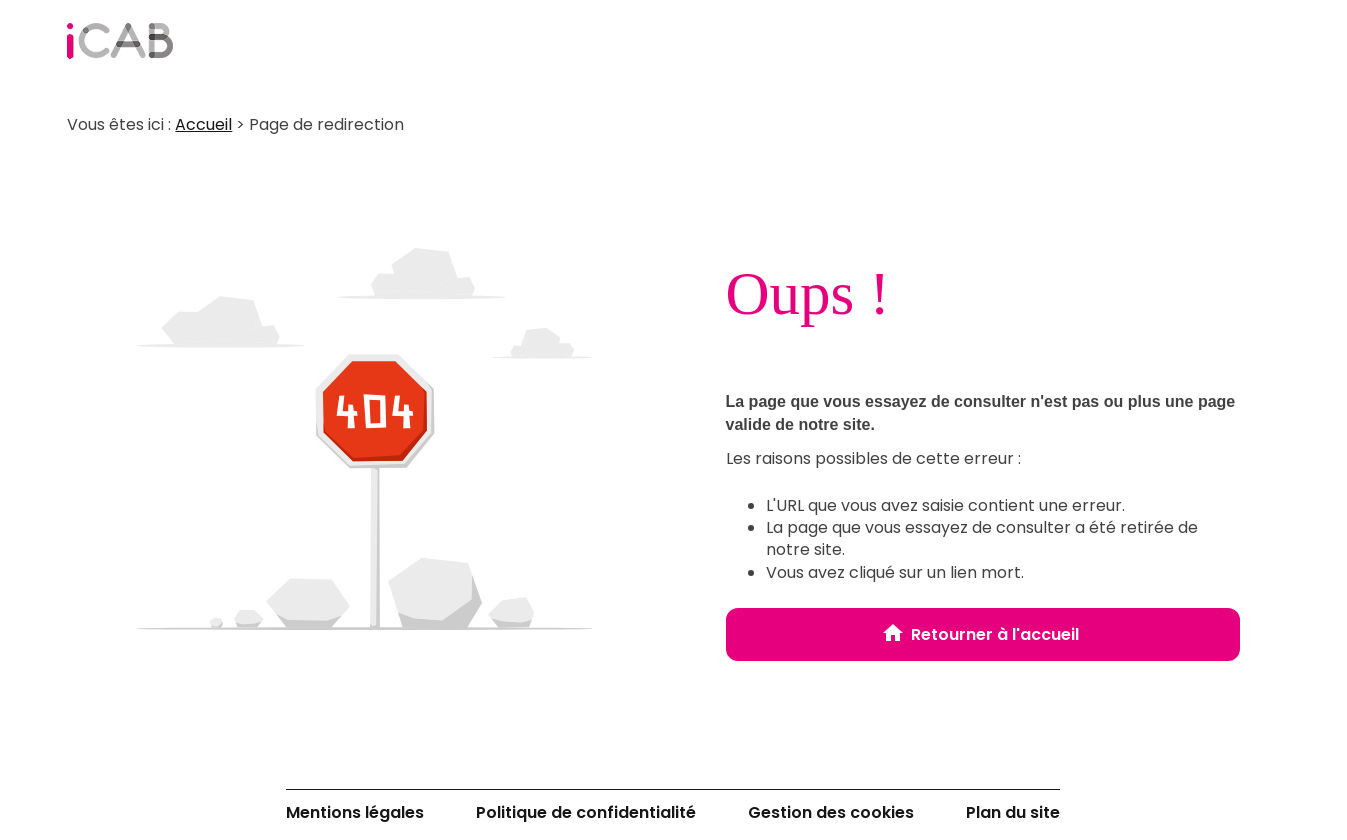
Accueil (203, 124)
